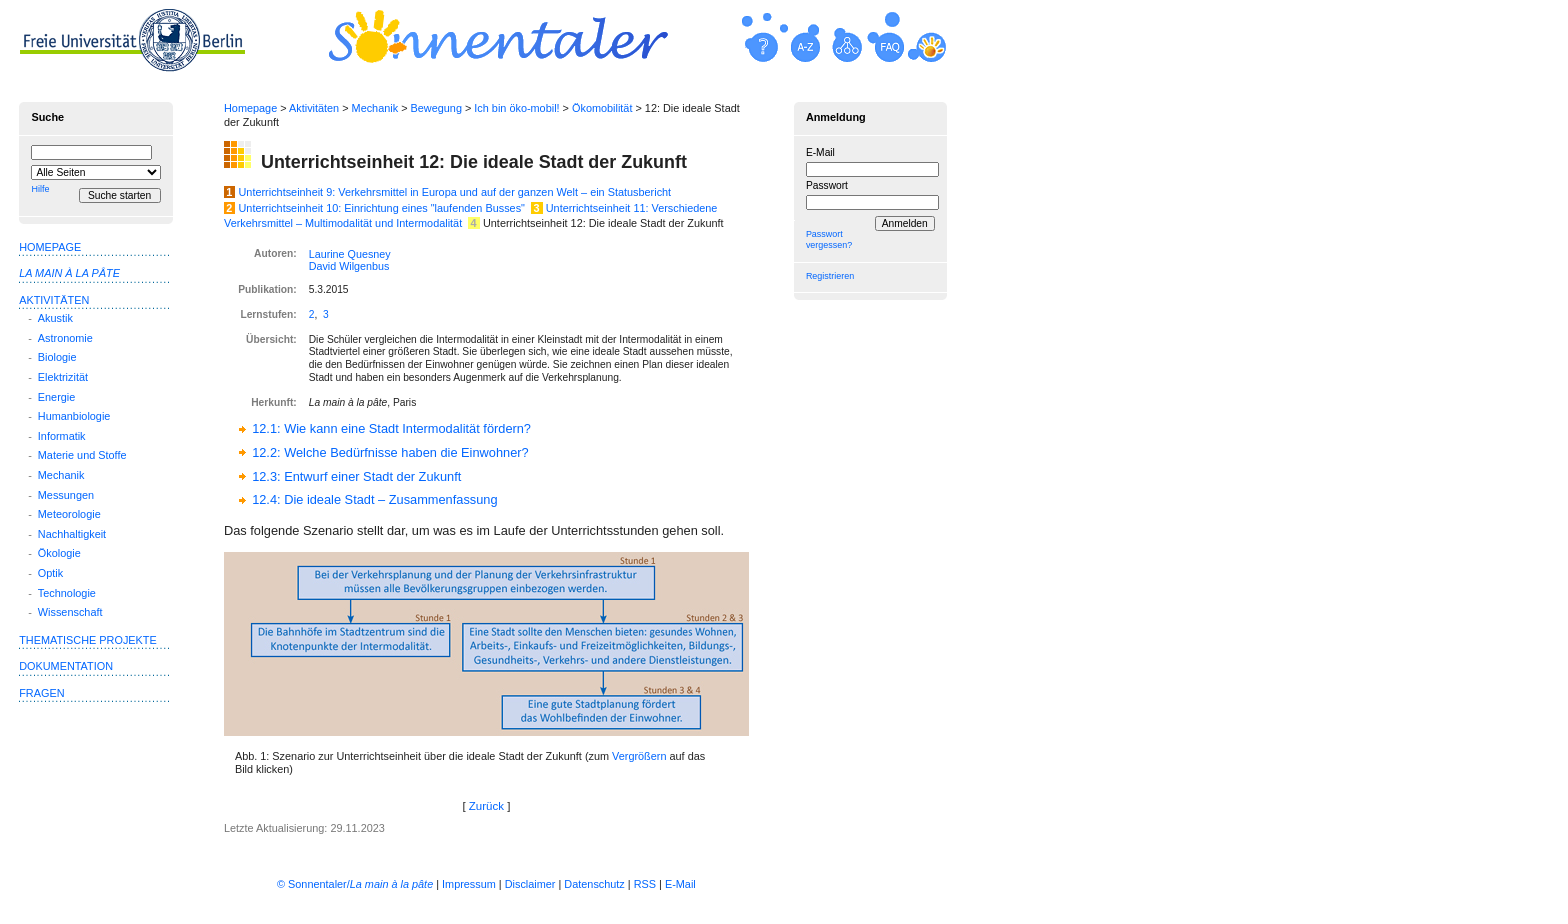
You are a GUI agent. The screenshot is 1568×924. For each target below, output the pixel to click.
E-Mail (820, 152)
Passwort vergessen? (829, 239)
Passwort (827, 185)
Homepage (250, 108)
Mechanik (375, 108)
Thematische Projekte (88, 640)
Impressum (469, 884)
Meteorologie (69, 514)
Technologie (67, 593)
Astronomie (65, 338)
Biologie (57, 357)
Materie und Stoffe (82, 455)
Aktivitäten (314, 108)
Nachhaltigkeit (72, 534)
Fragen (41, 693)
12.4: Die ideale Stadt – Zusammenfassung (374, 499)
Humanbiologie (74, 416)
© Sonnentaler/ (355, 884)
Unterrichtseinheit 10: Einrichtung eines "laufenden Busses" (382, 208)
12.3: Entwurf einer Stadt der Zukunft (356, 476)
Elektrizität (63, 377)
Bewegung (436, 108)
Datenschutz (594, 884)
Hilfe (40, 189)
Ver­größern (639, 756)
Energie (56, 397)
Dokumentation (66, 666)
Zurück (486, 806)
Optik (50, 573)
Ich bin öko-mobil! (516, 108)
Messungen (66, 495)
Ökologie (59, 553)
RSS (645, 884)
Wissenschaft (70, 612)
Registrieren (830, 276)
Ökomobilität (602, 108)
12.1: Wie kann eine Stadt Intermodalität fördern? (391, 428)
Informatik (62, 436)
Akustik (55, 318)
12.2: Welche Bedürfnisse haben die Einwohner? (390, 452)
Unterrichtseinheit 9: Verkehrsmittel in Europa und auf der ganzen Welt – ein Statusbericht (455, 192)
